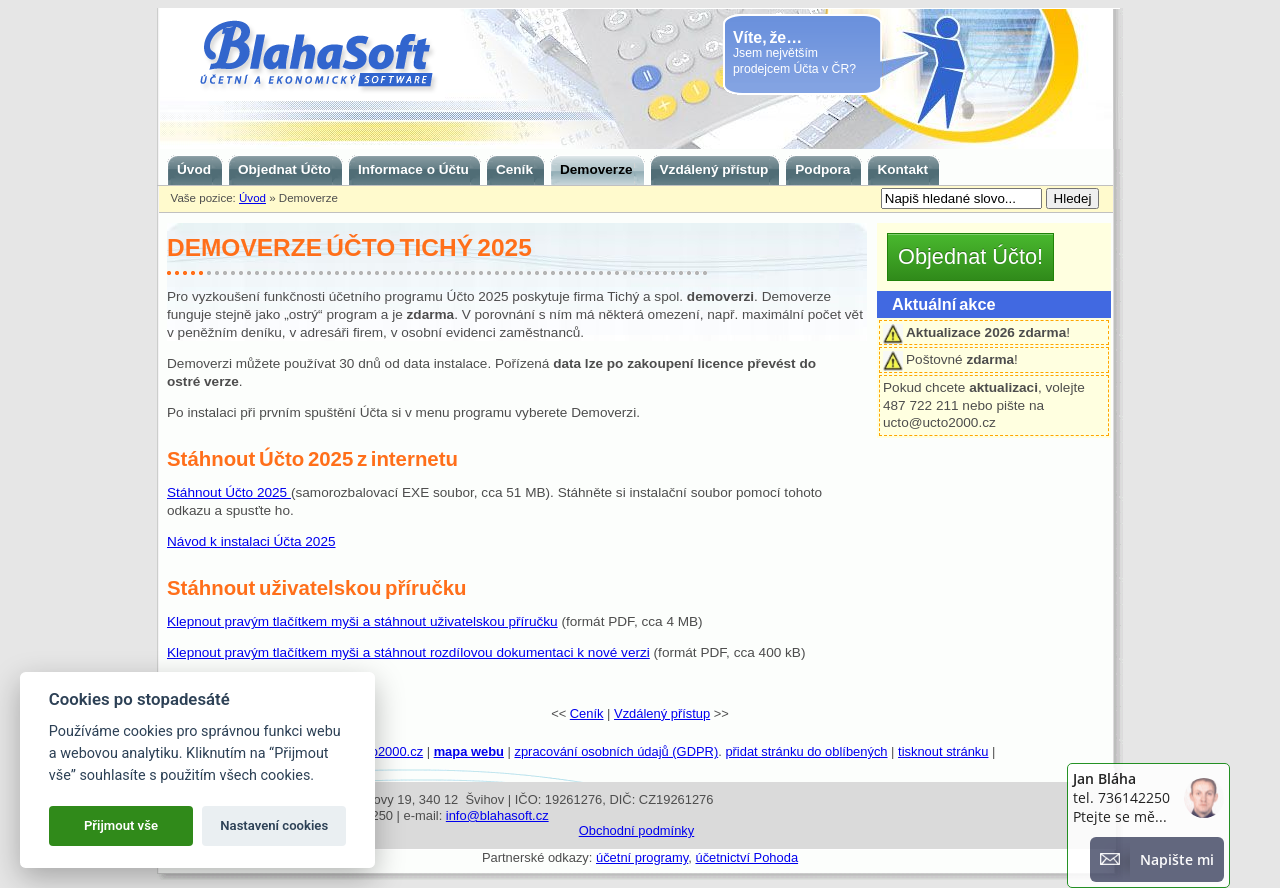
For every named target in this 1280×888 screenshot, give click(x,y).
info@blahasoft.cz (497, 815)
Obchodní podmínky (637, 830)
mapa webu (469, 751)
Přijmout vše (121, 825)
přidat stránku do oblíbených (806, 751)
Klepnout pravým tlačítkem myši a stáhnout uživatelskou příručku (362, 621)
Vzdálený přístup (662, 713)
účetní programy (642, 857)
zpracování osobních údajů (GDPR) (616, 751)
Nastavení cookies (274, 825)
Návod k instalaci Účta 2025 (251, 541)
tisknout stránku (943, 751)
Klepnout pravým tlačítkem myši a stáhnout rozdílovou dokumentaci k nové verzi (408, 652)
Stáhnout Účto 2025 (229, 492)
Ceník (587, 713)
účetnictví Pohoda (746, 857)
